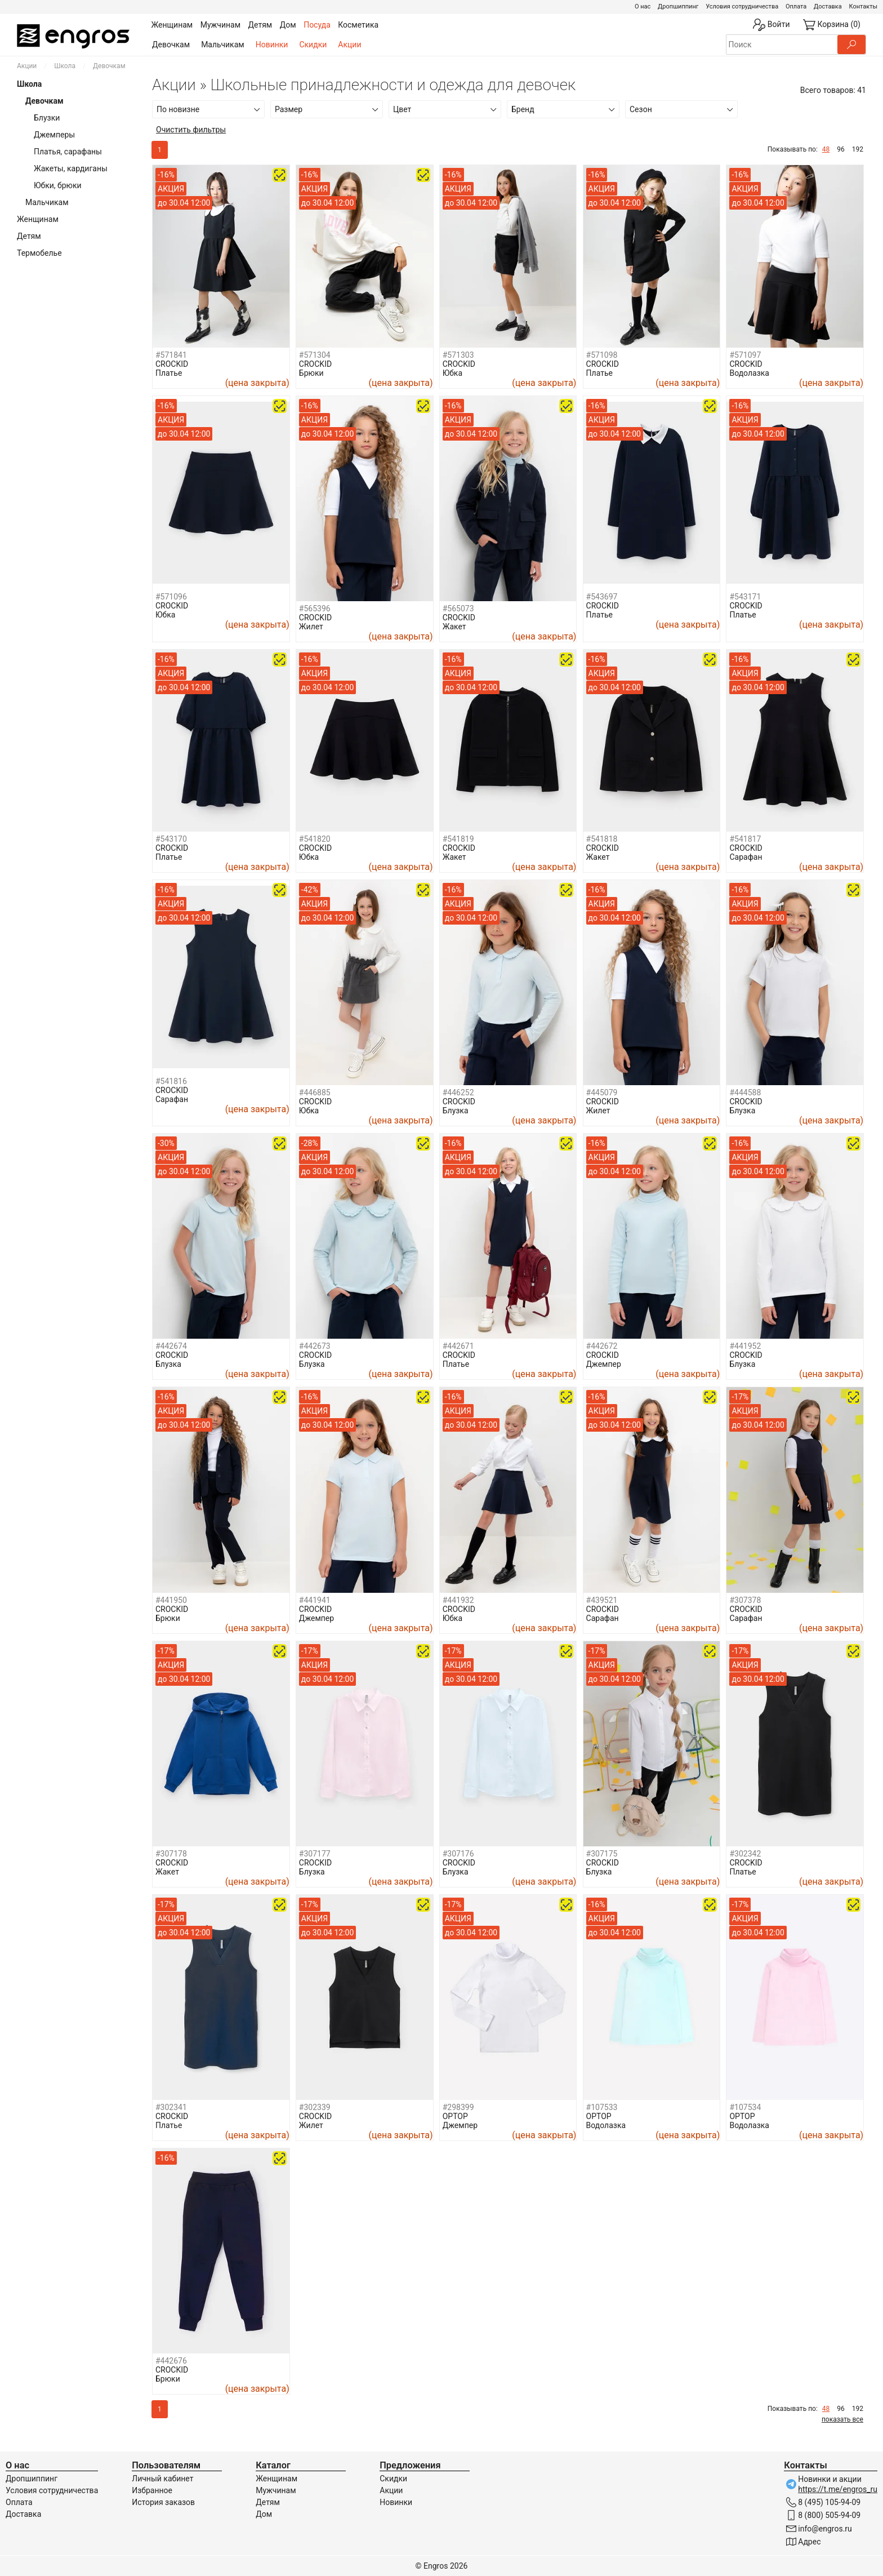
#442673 (315, 1346)
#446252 (458, 1092)
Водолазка (749, 372)
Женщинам (38, 219)
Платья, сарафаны (68, 151)
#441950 (171, 1600)
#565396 (315, 608)
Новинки (272, 44)
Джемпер (603, 1364)
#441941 (315, 1600)
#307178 (171, 1853)
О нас (642, 6)
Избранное (152, 2490)
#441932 (458, 1600)
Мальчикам (222, 44)
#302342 (745, 1853)
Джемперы (54, 134)
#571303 (458, 354)
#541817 (745, 838)
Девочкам (171, 44)
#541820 (315, 838)
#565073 (458, 608)
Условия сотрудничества (742, 6)
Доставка (828, 6)
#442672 (602, 1346)
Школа (64, 66)
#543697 (602, 596)
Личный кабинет (162, 2478)
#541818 (602, 838)
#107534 (745, 2107)
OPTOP (455, 2116)
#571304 (315, 354)
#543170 (171, 838)
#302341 (171, 2107)
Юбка (452, 372)
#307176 (458, 1853)
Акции (349, 44)
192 (857, 149)
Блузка (456, 1110)
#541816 (171, 1081)
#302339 (315, 2107)
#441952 (745, 1346)
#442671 (458, 1346)
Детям (29, 236)
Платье (168, 372)
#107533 (602, 2107)
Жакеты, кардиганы (71, 168)
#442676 (171, 2360)
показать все (842, 2419)
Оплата (796, 6)
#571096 (171, 596)
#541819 (458, 838)
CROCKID (171, 363)
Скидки (313, 44)
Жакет (454, 626)
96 (841, 149)
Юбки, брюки (58, 185)
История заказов (163, 2502)
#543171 (745, 596)
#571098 (602, 354)
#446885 (315, 1092)
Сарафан (745, 856)
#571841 (171, 354)
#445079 (602, 1092)
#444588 (745, 1092)
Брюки (311, 372)
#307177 (315, 1853)
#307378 (745, 1600)
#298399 (458, 2107)
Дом (264, 2514)
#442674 (171, 1346)
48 (826, 149)
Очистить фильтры (191, 129)
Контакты (863, 6)
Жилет (311, 626)
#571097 (745, 354)
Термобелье (39, 252)
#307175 (602, 1853)
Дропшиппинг (678, 6)
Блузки (47, 117)
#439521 (602, 1600)
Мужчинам (276, 2490)
